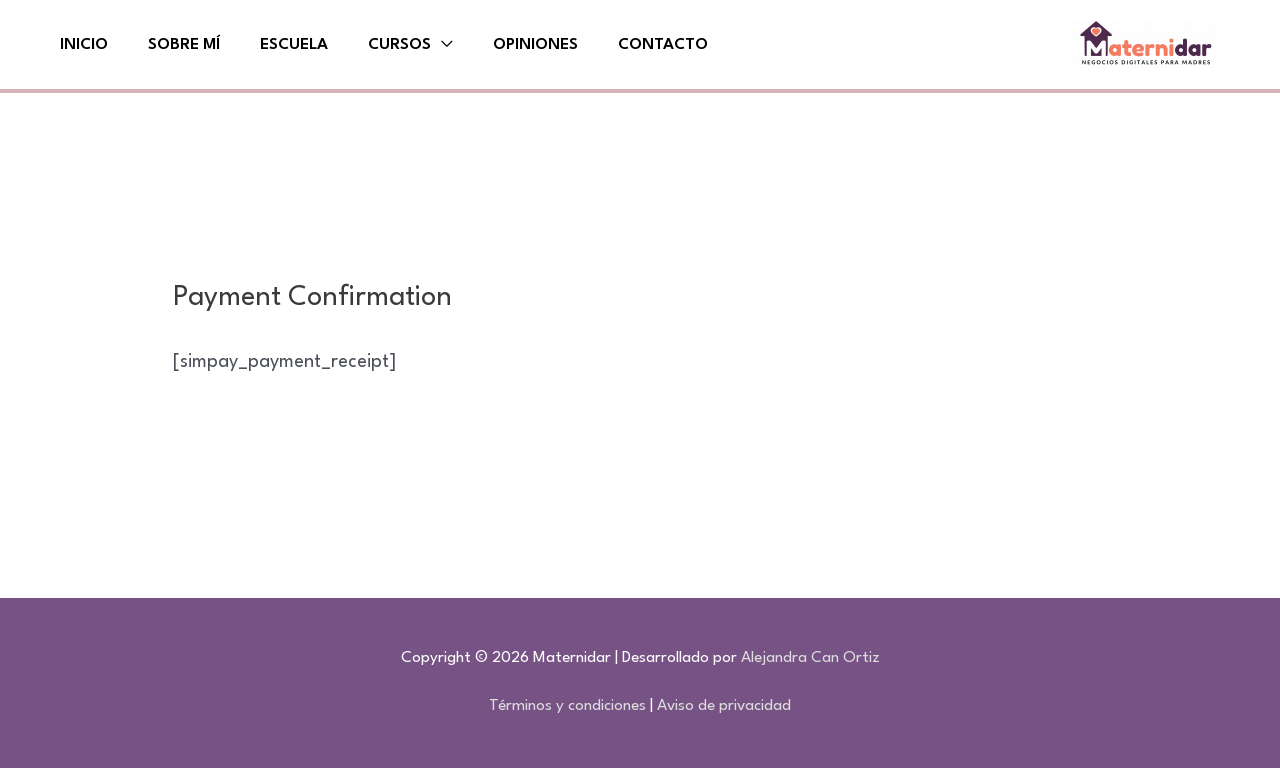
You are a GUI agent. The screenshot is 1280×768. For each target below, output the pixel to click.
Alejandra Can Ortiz (810, 658)
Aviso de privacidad (724, 706)
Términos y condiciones (567, 706)
